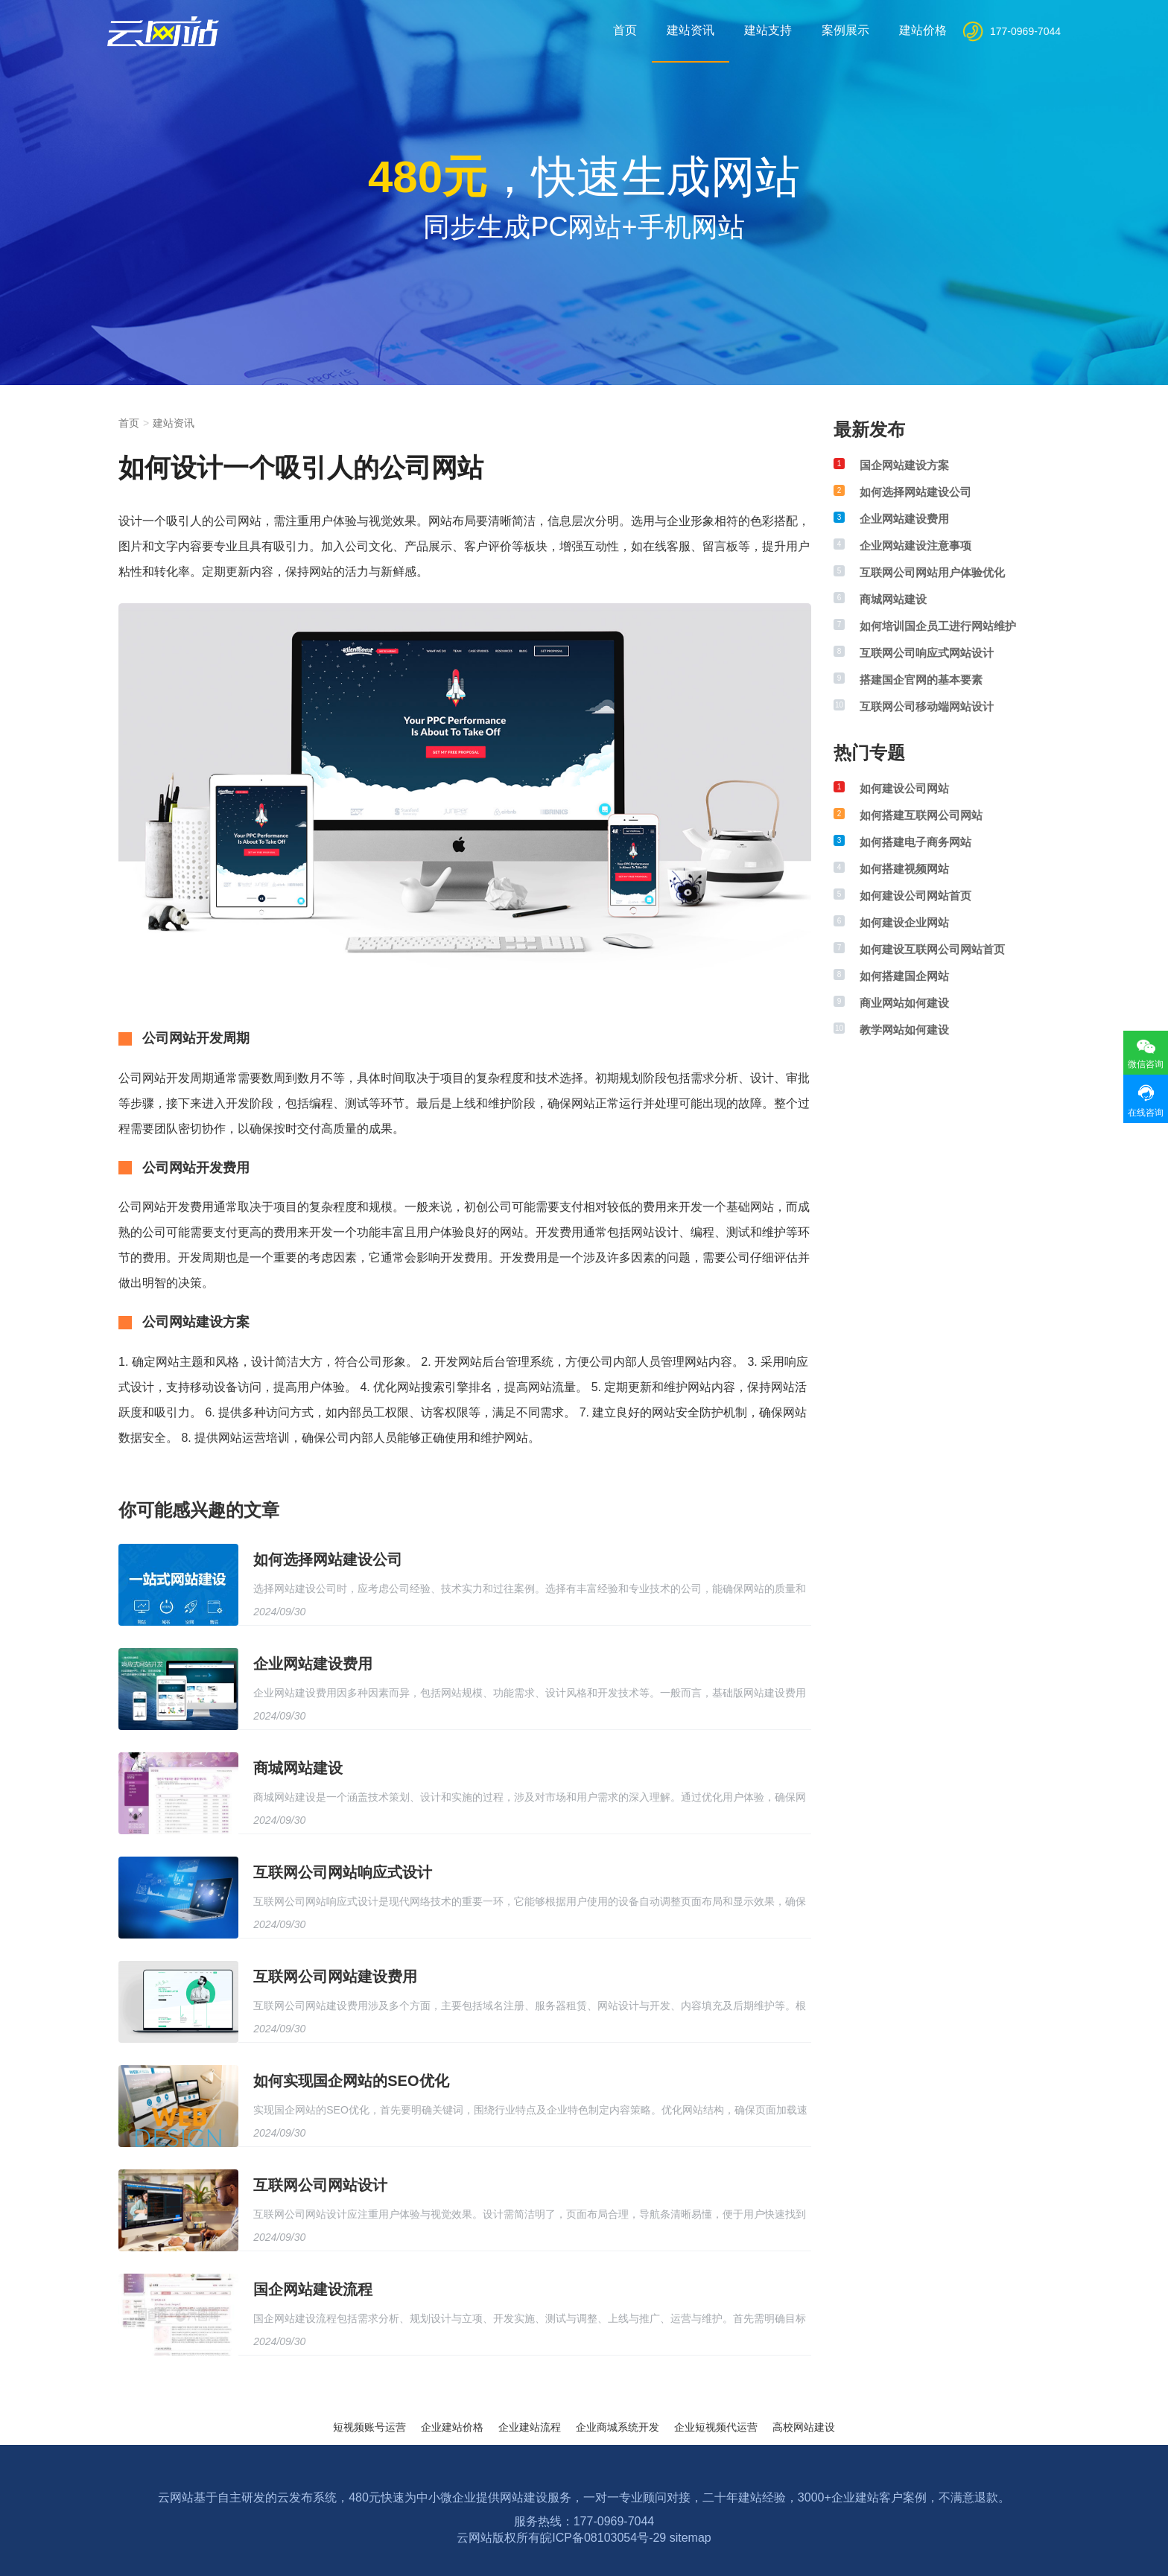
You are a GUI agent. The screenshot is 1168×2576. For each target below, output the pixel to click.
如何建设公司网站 (904, 788)
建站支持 (768, 30)
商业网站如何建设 (904, 1002)
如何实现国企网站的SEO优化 (350, 2081)
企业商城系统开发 (617, 2427)
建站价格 (923, 30)
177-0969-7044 (1025, 31)
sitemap (690, 2537)
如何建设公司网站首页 (915, 895)
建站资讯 (690, 30)
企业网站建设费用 (312, 1664)
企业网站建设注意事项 (915, 545)
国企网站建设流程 (312, 2289)
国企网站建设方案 (904, 465)
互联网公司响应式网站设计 (927, 652)
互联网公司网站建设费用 (335, 1976)
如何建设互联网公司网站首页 (932, 949)
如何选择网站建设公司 (327, 1559)
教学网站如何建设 (904, 1029)
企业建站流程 (529, 2427)
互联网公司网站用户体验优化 (932, 572)
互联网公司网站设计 (320, 2185)
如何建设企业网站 (904, 922)
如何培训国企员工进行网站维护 (938, 626)
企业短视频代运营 (716, 2427)
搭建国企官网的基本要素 (921, 679)
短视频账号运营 (369, 2427)
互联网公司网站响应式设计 (342, 1872)
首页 (625, 30)
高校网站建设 (803, 2427)
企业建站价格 (452, 2427)
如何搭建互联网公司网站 (921, 815)
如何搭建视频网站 (904, 868)
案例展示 (845, 30)
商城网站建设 (298, 1768)
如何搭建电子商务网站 (915, 842)
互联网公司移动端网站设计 (927, 706)
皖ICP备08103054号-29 (603, 2537)
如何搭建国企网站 (904, 976)
